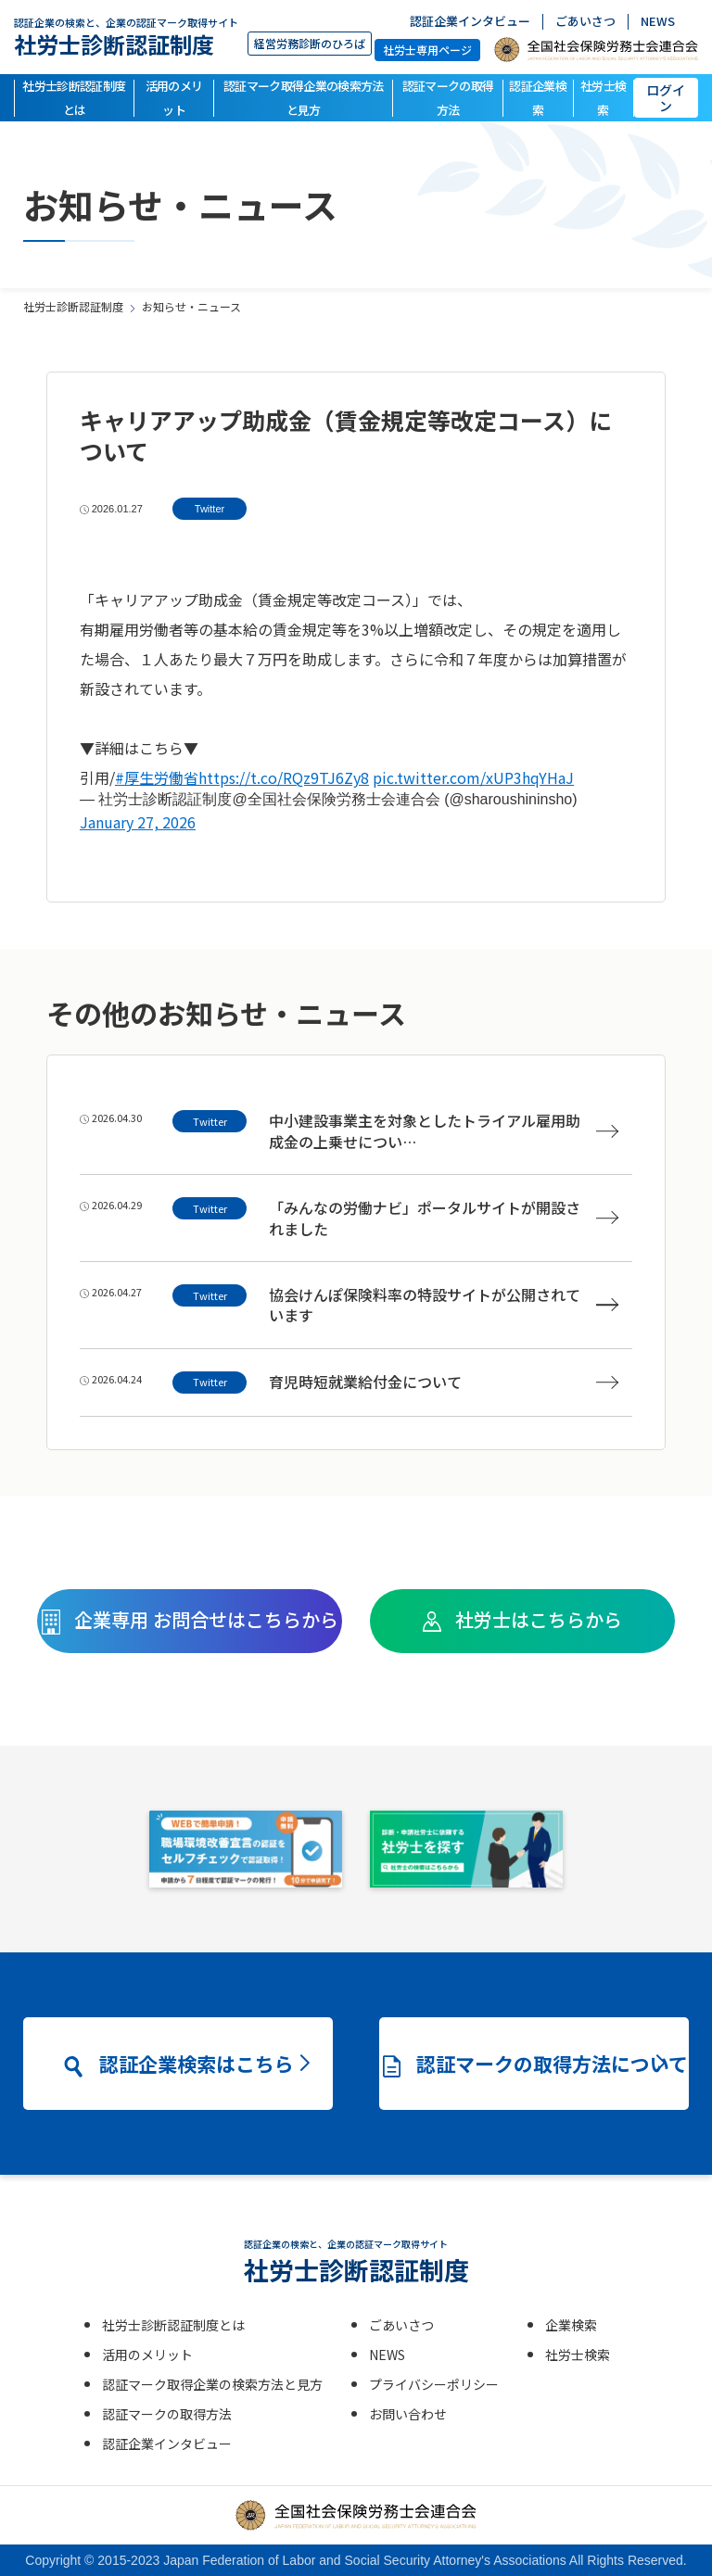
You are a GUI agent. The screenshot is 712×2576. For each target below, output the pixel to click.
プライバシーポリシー (434, 2384)
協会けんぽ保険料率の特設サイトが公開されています (443, 1305)
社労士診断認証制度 (126, 36)
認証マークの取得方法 (448, 98)
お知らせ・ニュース (191, 306)
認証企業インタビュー (470, 22)
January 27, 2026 (138, 822)
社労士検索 (603, 98)
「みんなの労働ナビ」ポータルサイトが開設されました (443, 1218)
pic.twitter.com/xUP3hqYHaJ (473, 777)
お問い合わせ (408, 2414)
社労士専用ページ (427, 49)
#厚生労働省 (156, 777)
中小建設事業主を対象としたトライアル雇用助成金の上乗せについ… (443, 1131)
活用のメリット (174, 98)
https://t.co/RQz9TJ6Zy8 (283, 777)
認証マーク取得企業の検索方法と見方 (303, 98)
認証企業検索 (537, 98)
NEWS (658, 22)
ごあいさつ (585, 22)
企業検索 (571, 2325)
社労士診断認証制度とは (73, 98)
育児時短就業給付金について (443, 1382)
